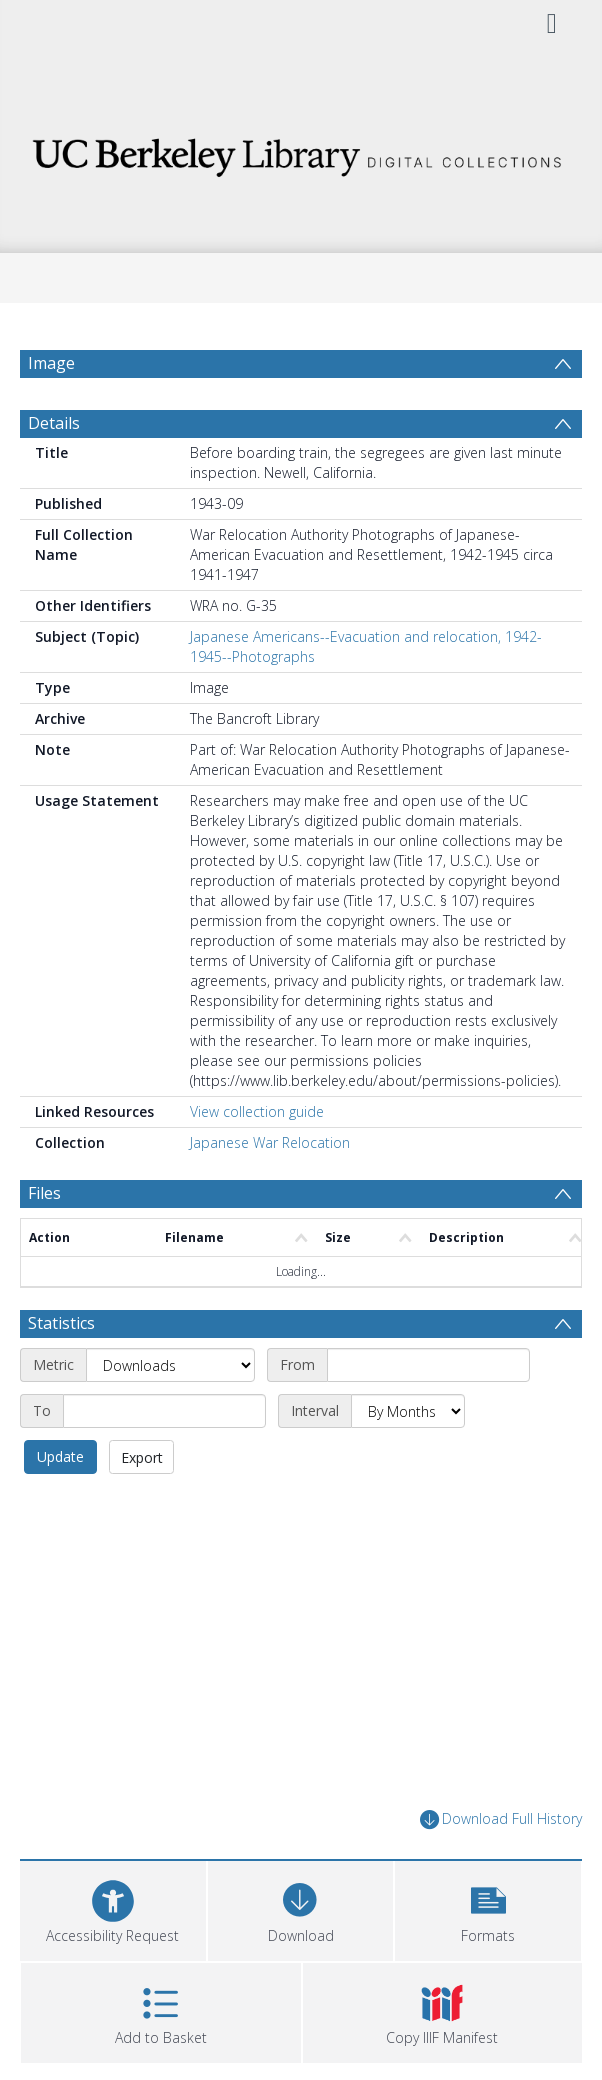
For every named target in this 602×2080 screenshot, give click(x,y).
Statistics (61, 1323)
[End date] (164, 1411)
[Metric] (170, 1365)
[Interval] (408, 1411)
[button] (488, 1908)
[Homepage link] (300, 151)
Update (60, 1456)
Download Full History (501, 1819)
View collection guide (257, 1111)
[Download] (301, 1908)
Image (51, 363)
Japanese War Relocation (270, 1142)
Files (44, 1193)
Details (54, 423)
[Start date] (428, 1365)
